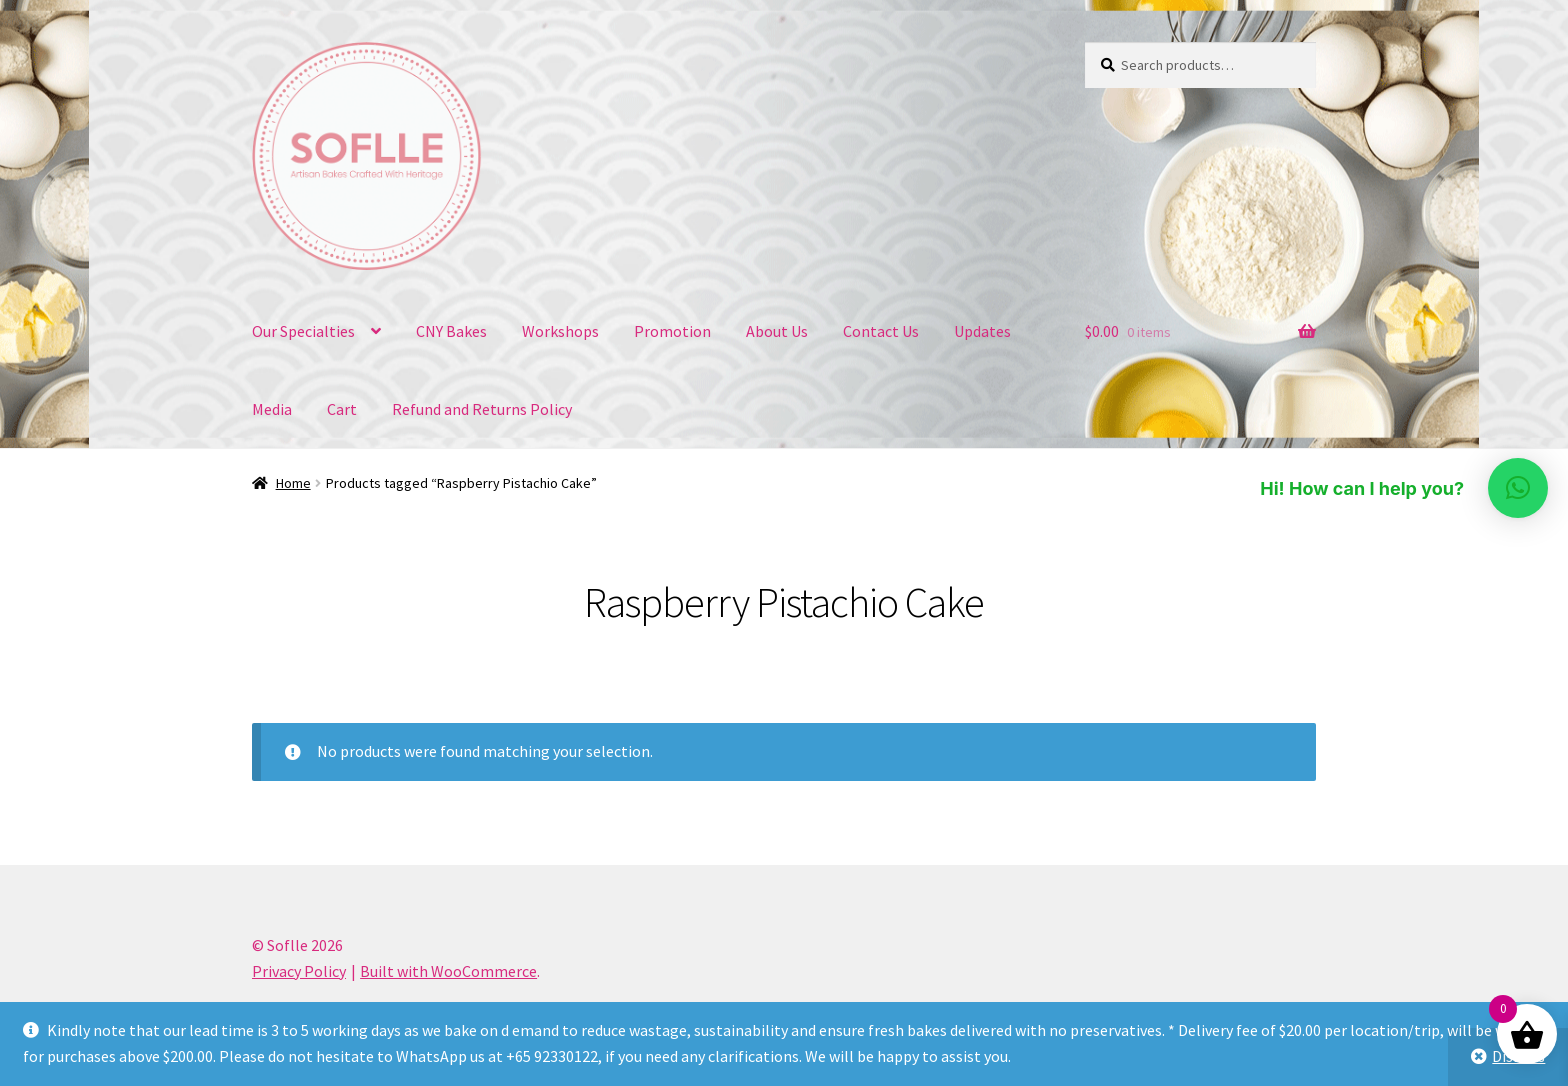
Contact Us (881, 331)
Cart (342, 409)
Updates (982, 331)
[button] (1518, 488)
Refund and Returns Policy (482, 409)
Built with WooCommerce (448, 971)
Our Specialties (303, 331)
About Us (777, 331)
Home (293, 483)
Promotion (672, 331)
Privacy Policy (299, 971)
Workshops (560, 331)
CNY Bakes (451, 331)
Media (272, 409)
